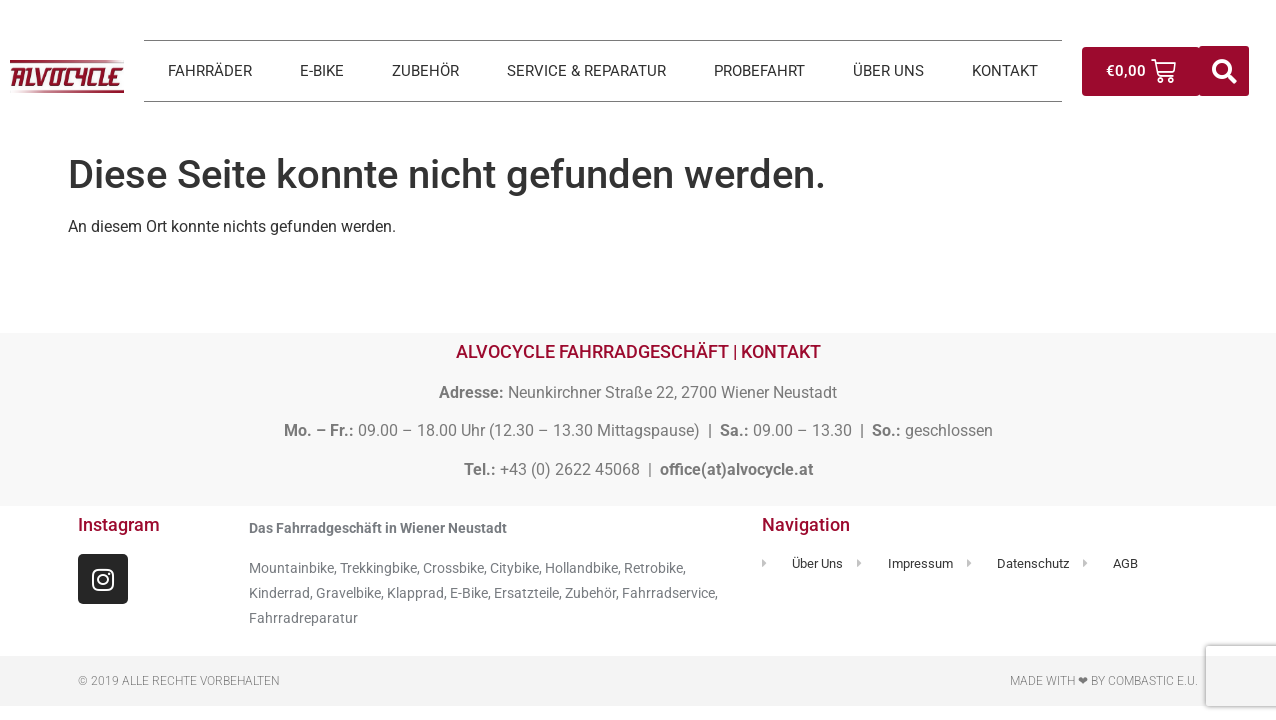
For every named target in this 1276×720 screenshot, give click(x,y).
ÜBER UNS (888, 71)
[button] (1224, 71)
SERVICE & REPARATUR (586, 71)
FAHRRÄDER (210, 71)
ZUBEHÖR (425, 71)
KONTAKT (1005, 71)
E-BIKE (322, 71)
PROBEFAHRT (759, 71)
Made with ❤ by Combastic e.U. (1104, 681)
